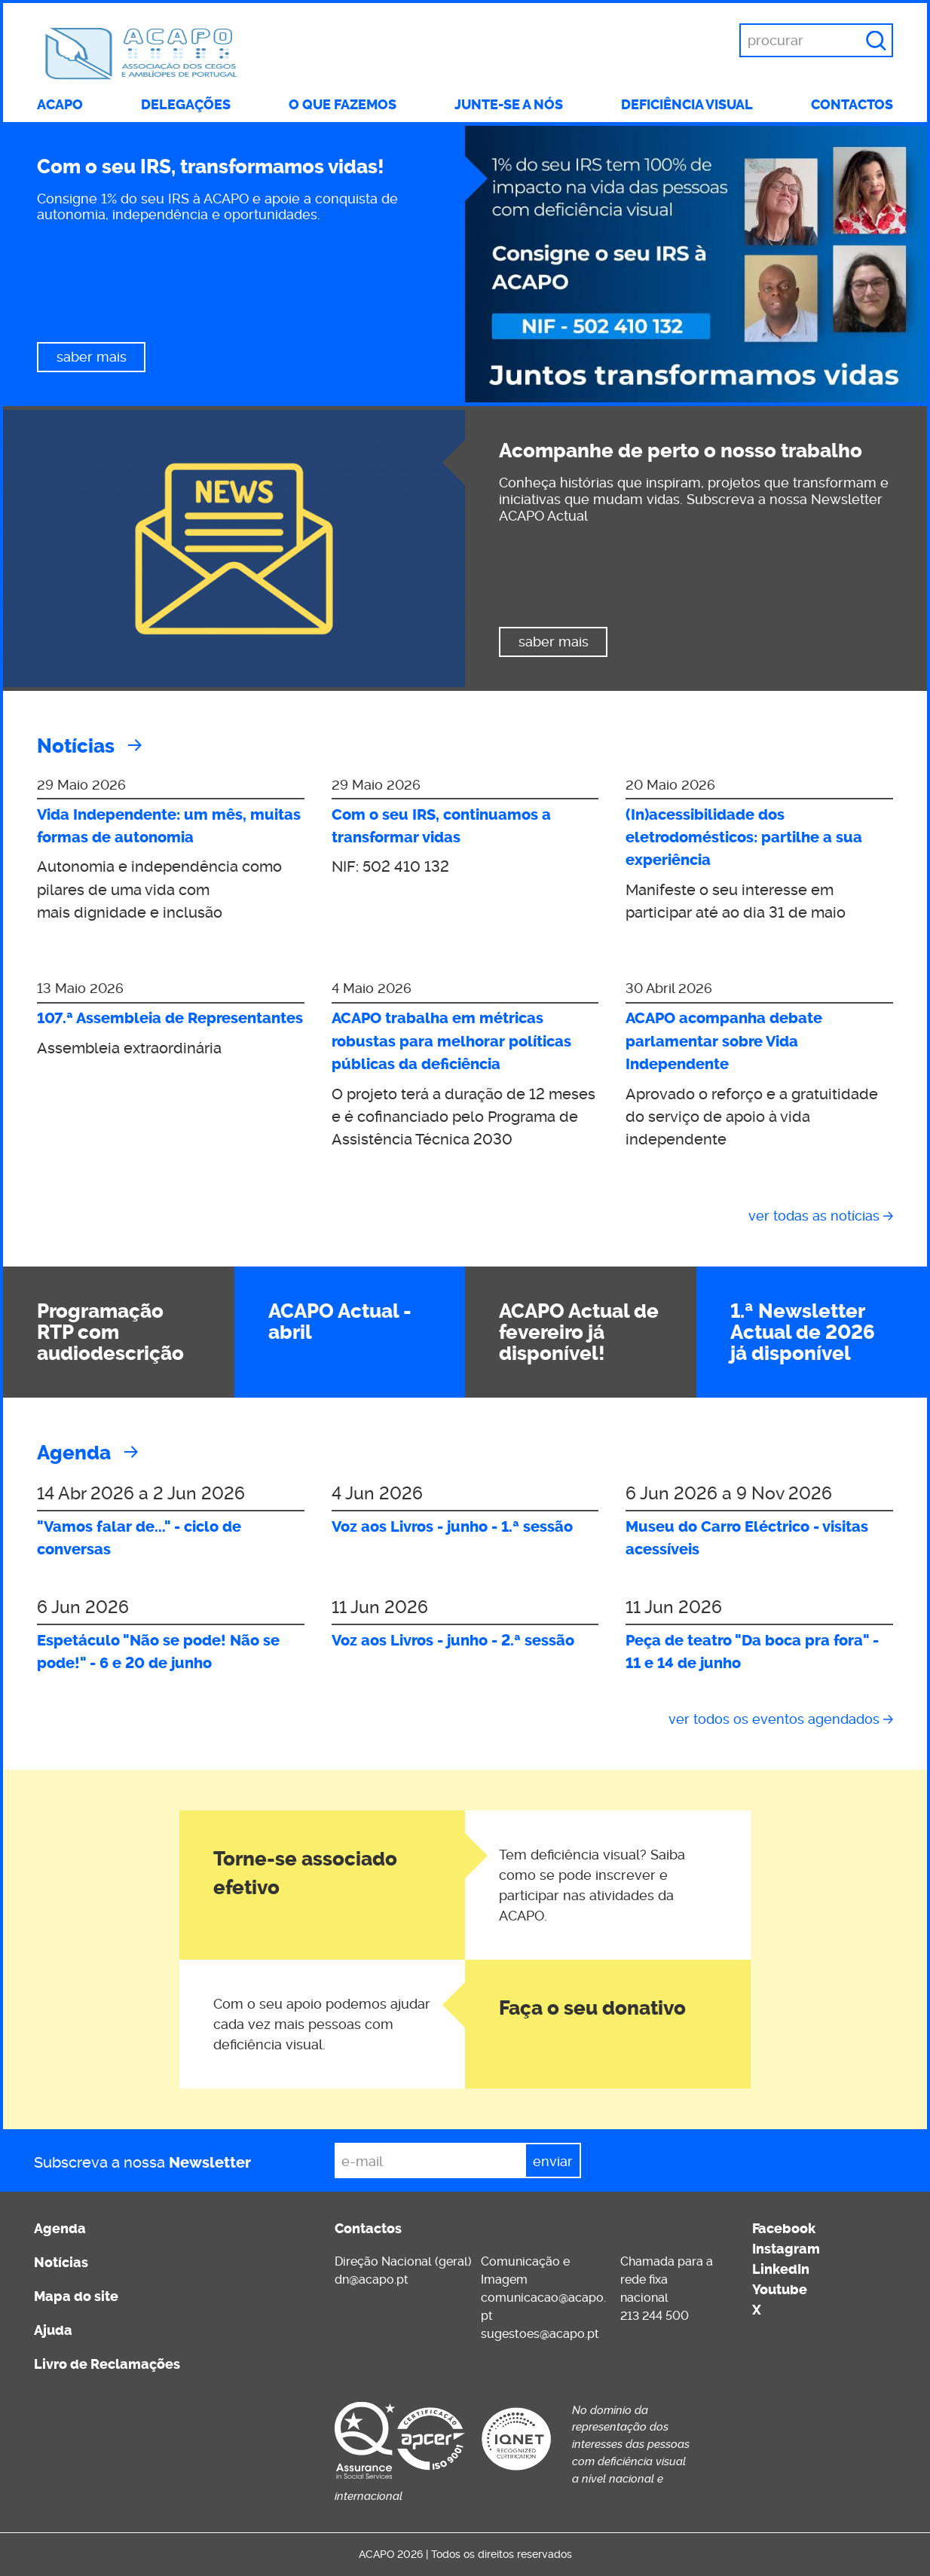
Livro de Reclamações (107, 2364)
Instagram (786, 2249)
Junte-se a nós (508, 104)
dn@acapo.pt (371, 2279)
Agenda (74, 1452)
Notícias (76, 746)
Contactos (852, 104)
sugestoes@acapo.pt (540, 2334)
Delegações (186, 104)
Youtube (779, 2289)
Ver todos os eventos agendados (774, 1719)
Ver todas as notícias (814, 1216)
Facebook (783, 2228)
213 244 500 (654, 2316)
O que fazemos (342, 104)
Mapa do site (76, 2296)
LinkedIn (780, 2269)
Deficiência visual (687, 104)
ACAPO (60, 104)
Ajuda (53, 2330)
